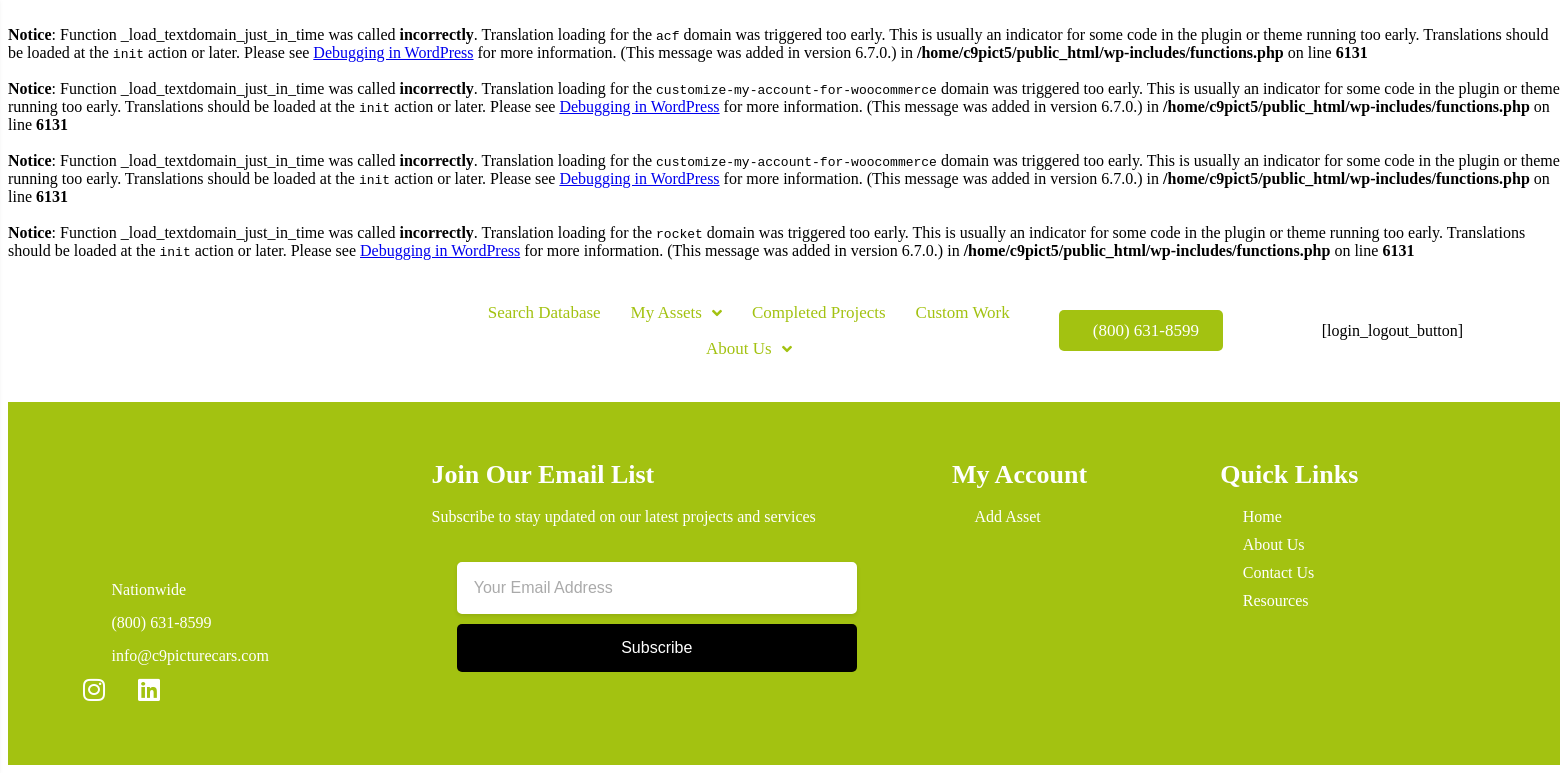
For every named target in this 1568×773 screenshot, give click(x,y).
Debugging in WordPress (393, 52)
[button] (399, 341)
